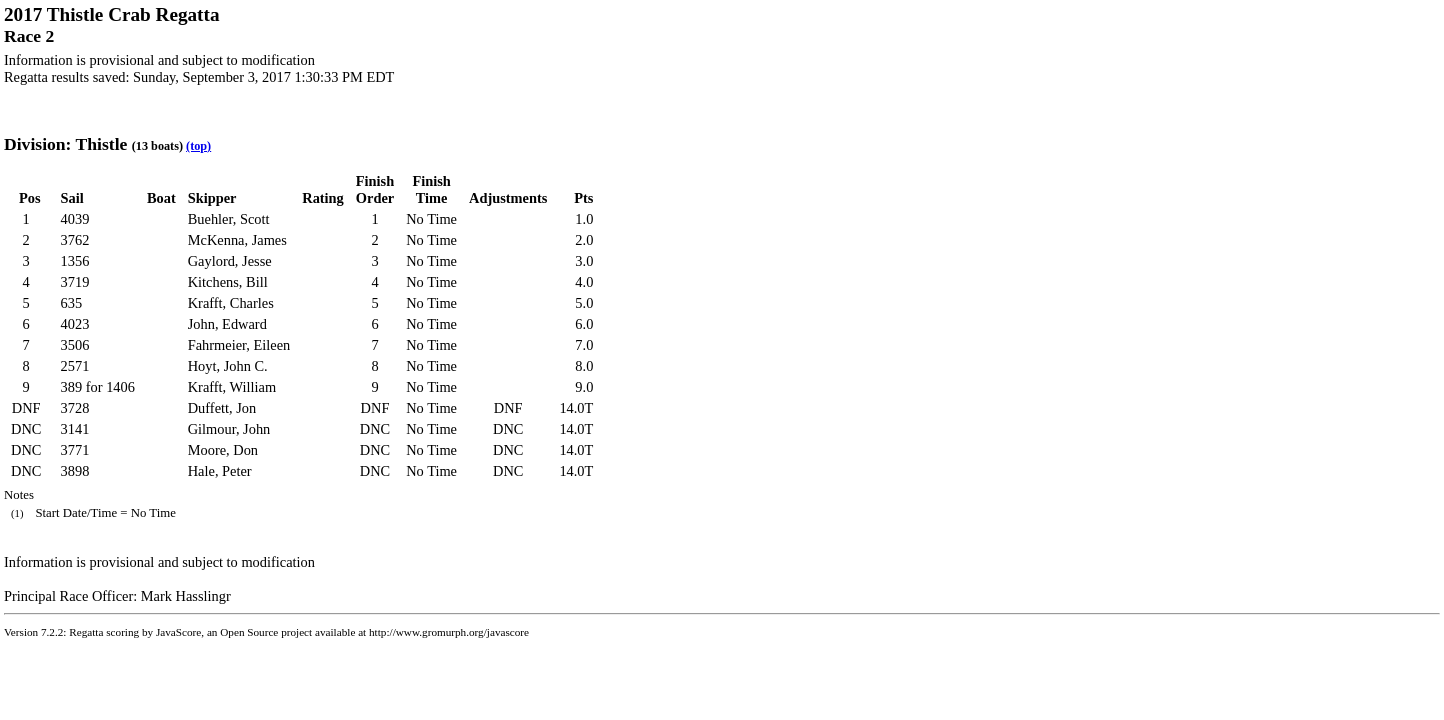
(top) (198, 146)
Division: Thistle (65, 144)
